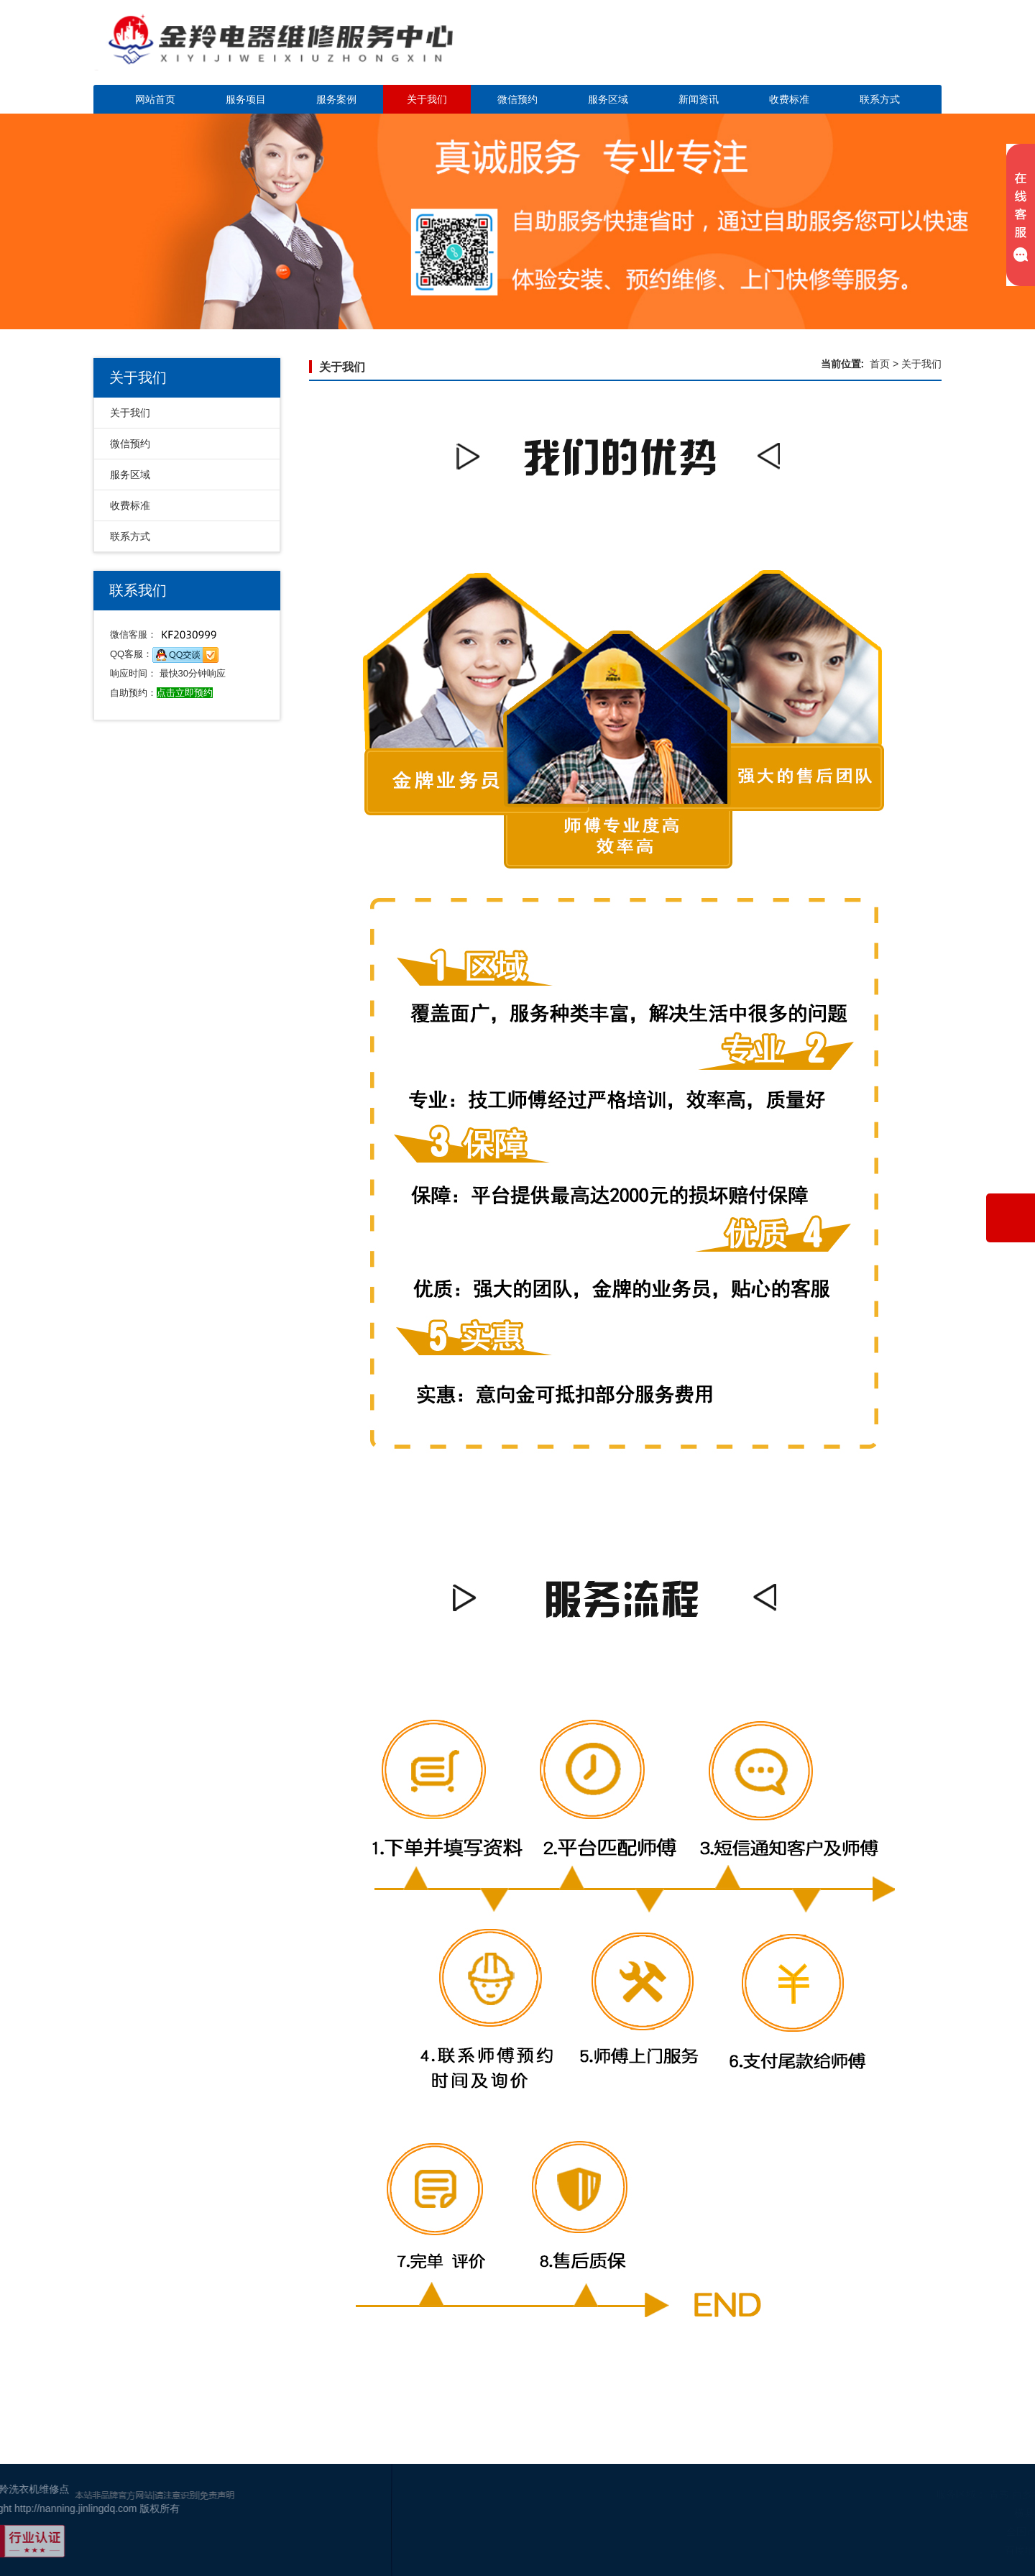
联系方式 (880, 99)
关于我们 (427, 99)
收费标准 (789, 99)
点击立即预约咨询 (841, 51)
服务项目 (246, 99)
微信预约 (517, 99)
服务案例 (336, 99)
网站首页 (155, 99)
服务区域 (608, 99)
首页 (880, 364)
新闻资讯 (698, 99)
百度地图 (987, 2550)
